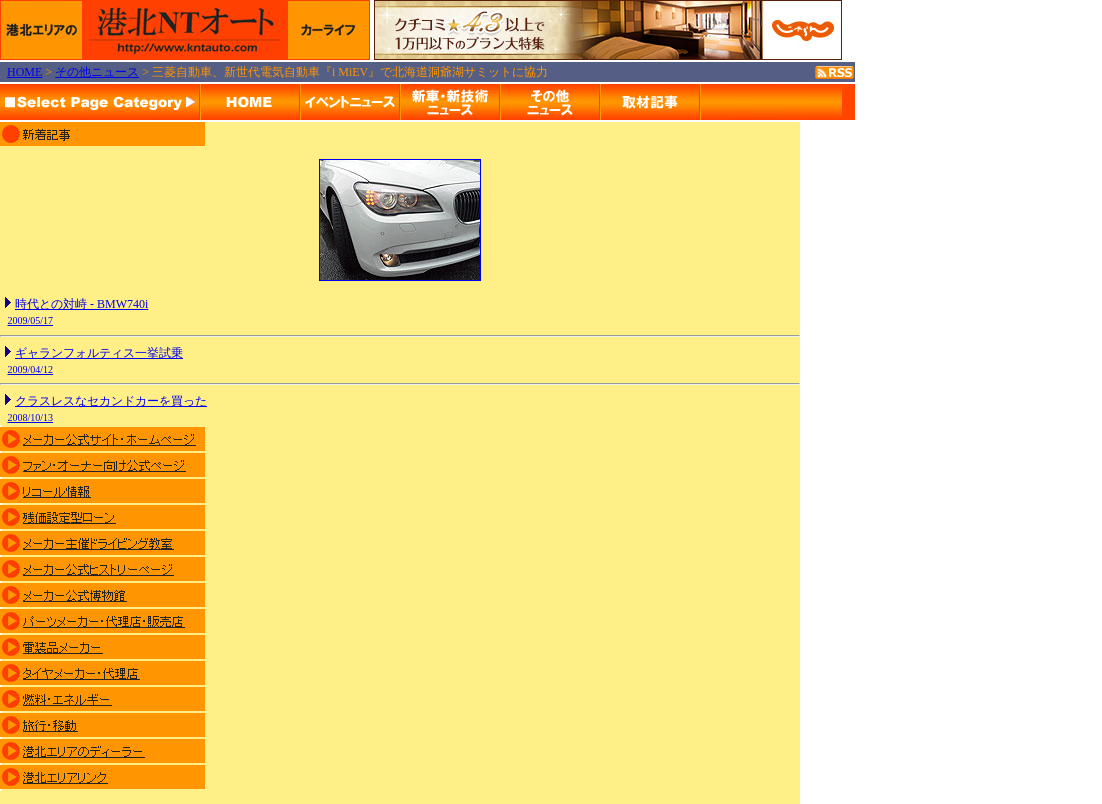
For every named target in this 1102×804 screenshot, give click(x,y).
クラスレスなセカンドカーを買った (111, 401)
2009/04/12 (31, 369)
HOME (24, 72)
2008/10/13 (31, 417)
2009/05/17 (31, 320)
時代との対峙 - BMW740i (81, 304)
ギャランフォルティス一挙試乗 (99, 353)
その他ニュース (97, 72)
